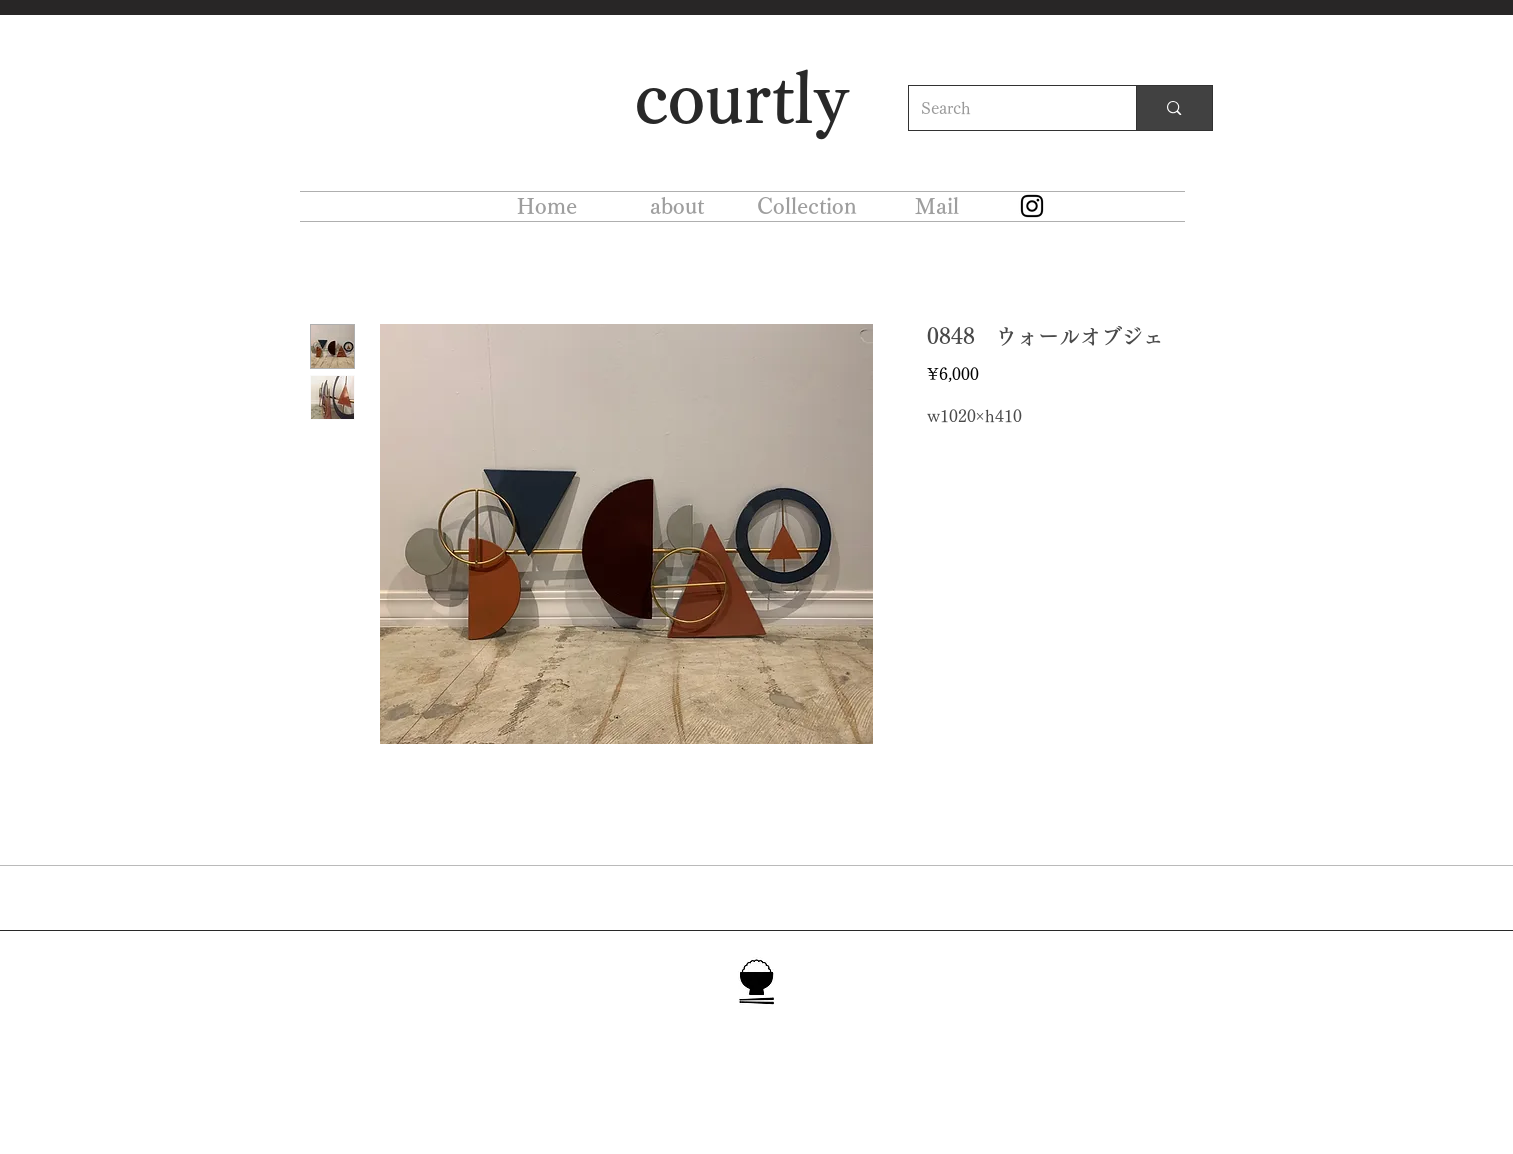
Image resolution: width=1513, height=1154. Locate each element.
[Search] (1008, 108)
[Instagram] (1032, 206)
